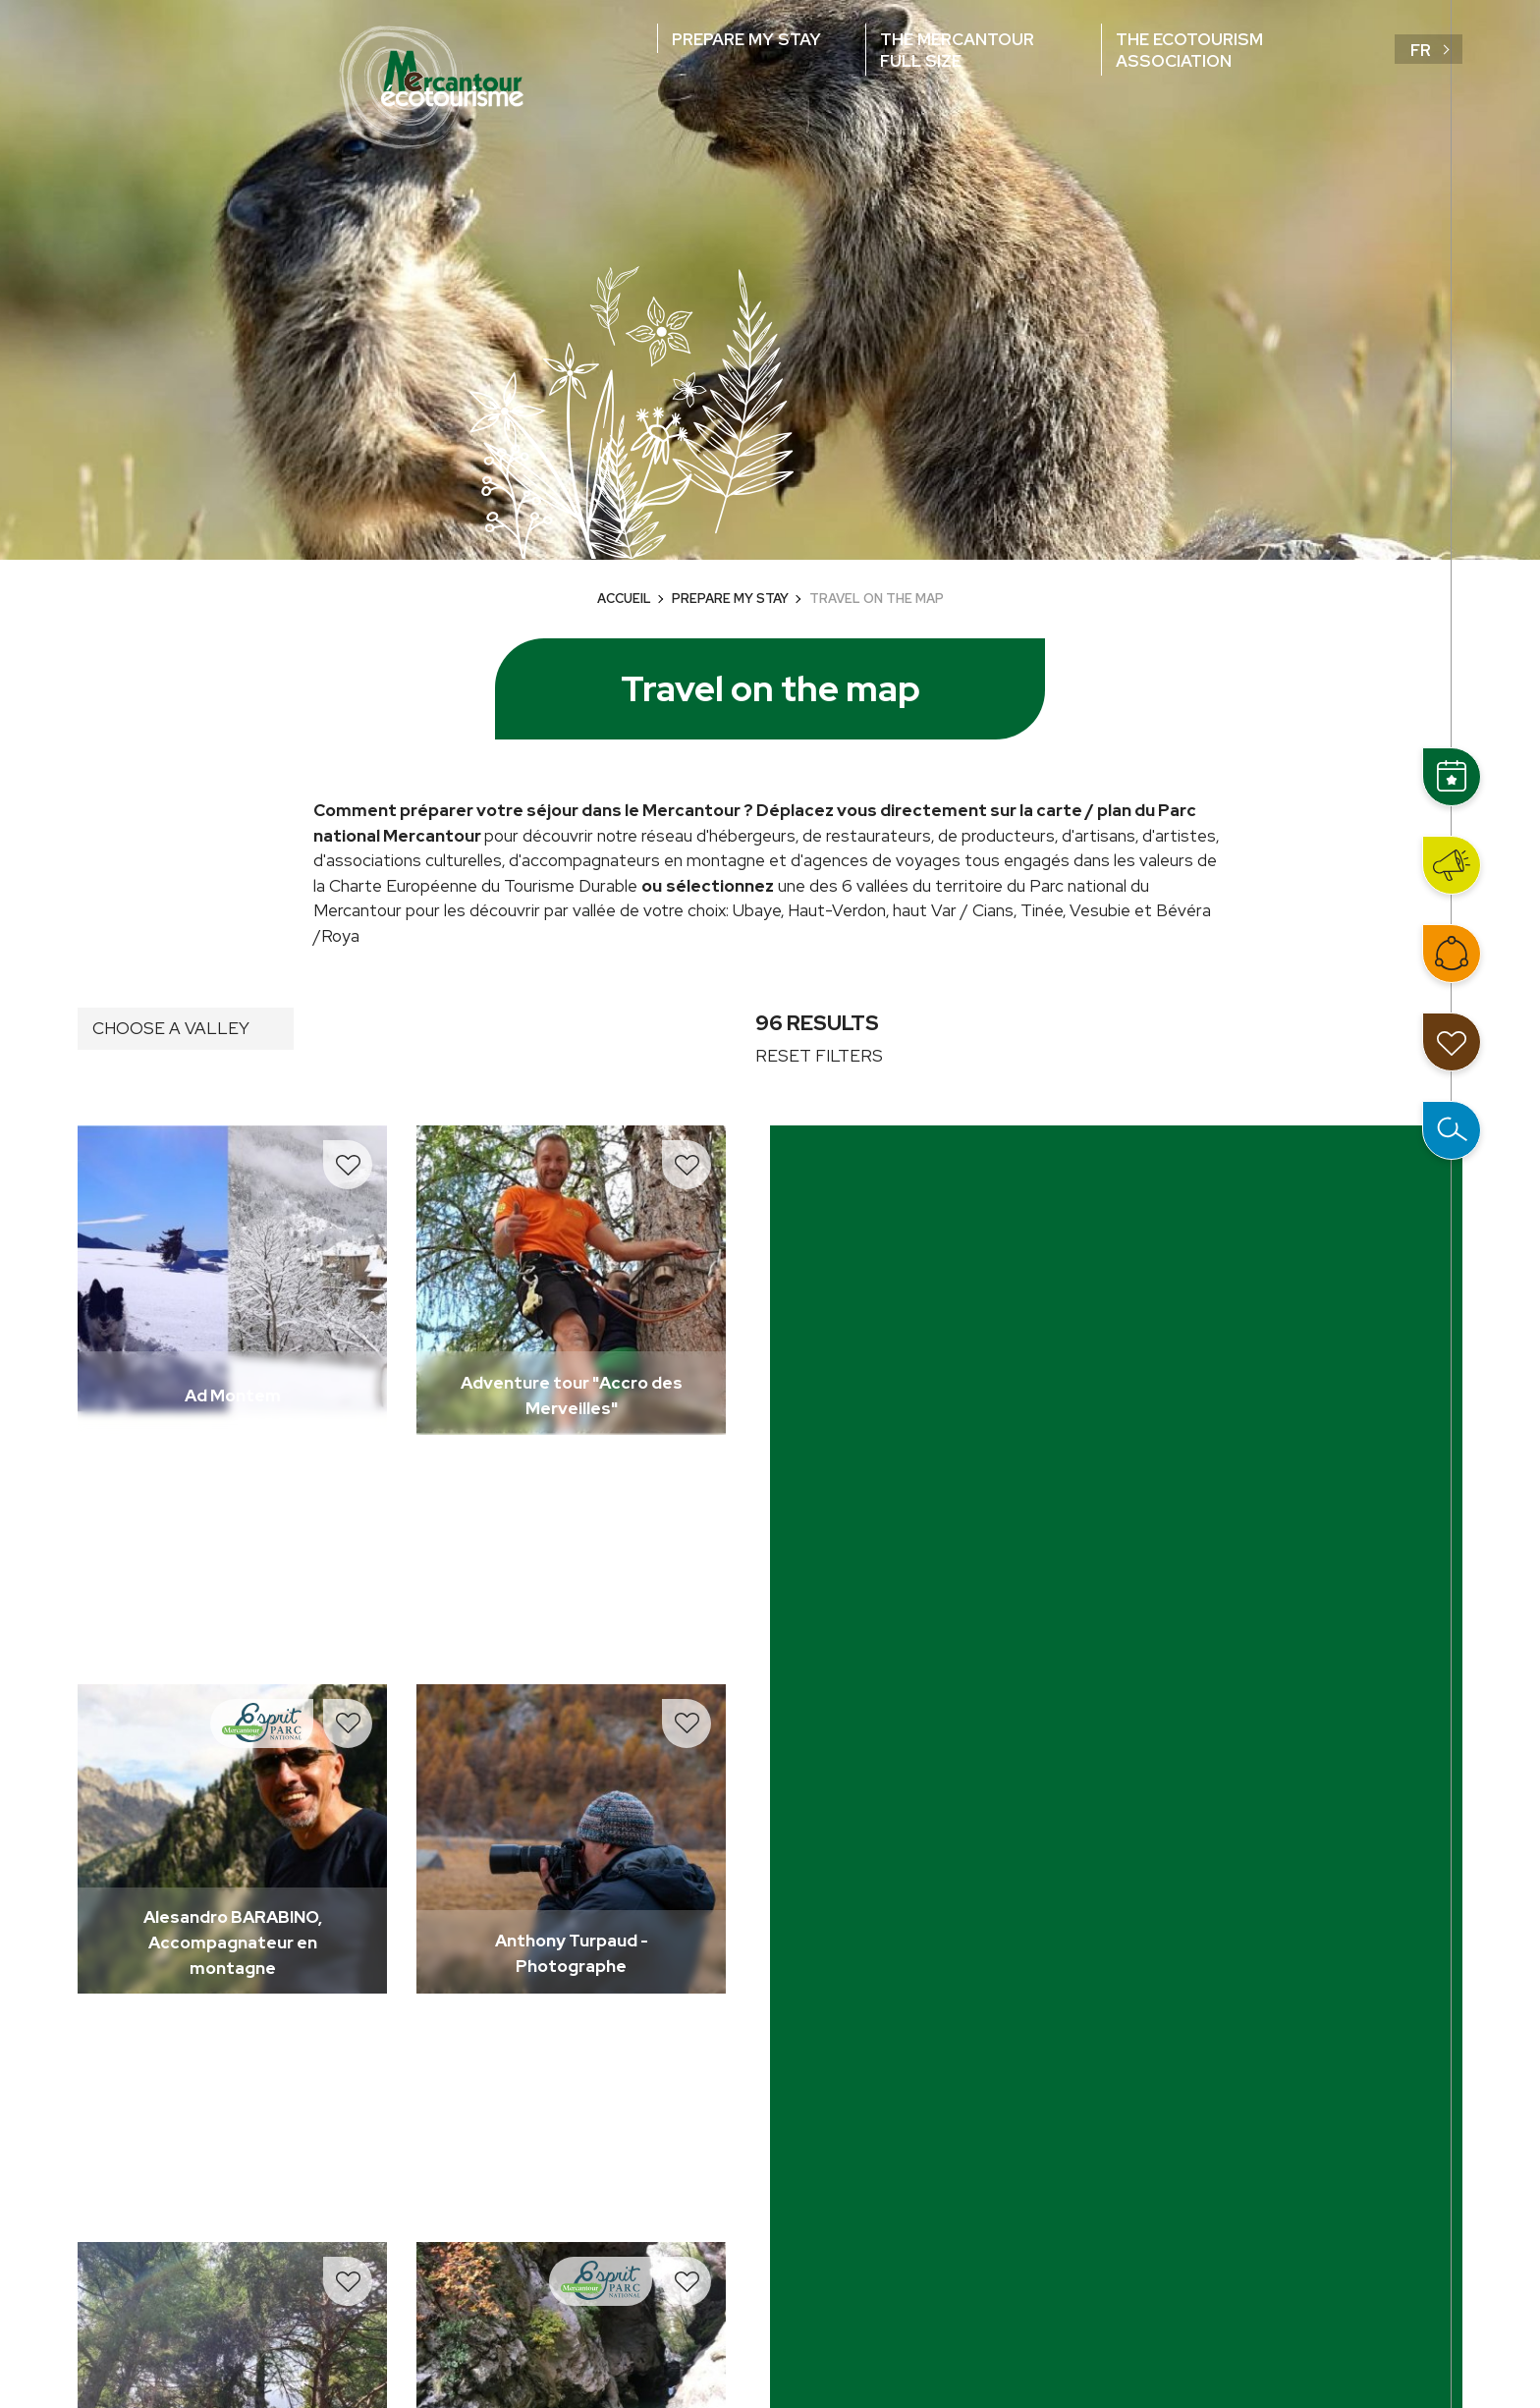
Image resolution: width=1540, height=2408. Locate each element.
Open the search (1451, 1130)
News (1451, 865)
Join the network (1451, 953)
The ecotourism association (1189, 49)
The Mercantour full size (957, 49)
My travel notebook (1451, 1041)
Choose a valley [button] (170, 1028)
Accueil (624, 598)
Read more (78, 1125)
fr (1420, 50)
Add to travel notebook (347, 1164)
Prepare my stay (746, 38)
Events (1451, 776)
